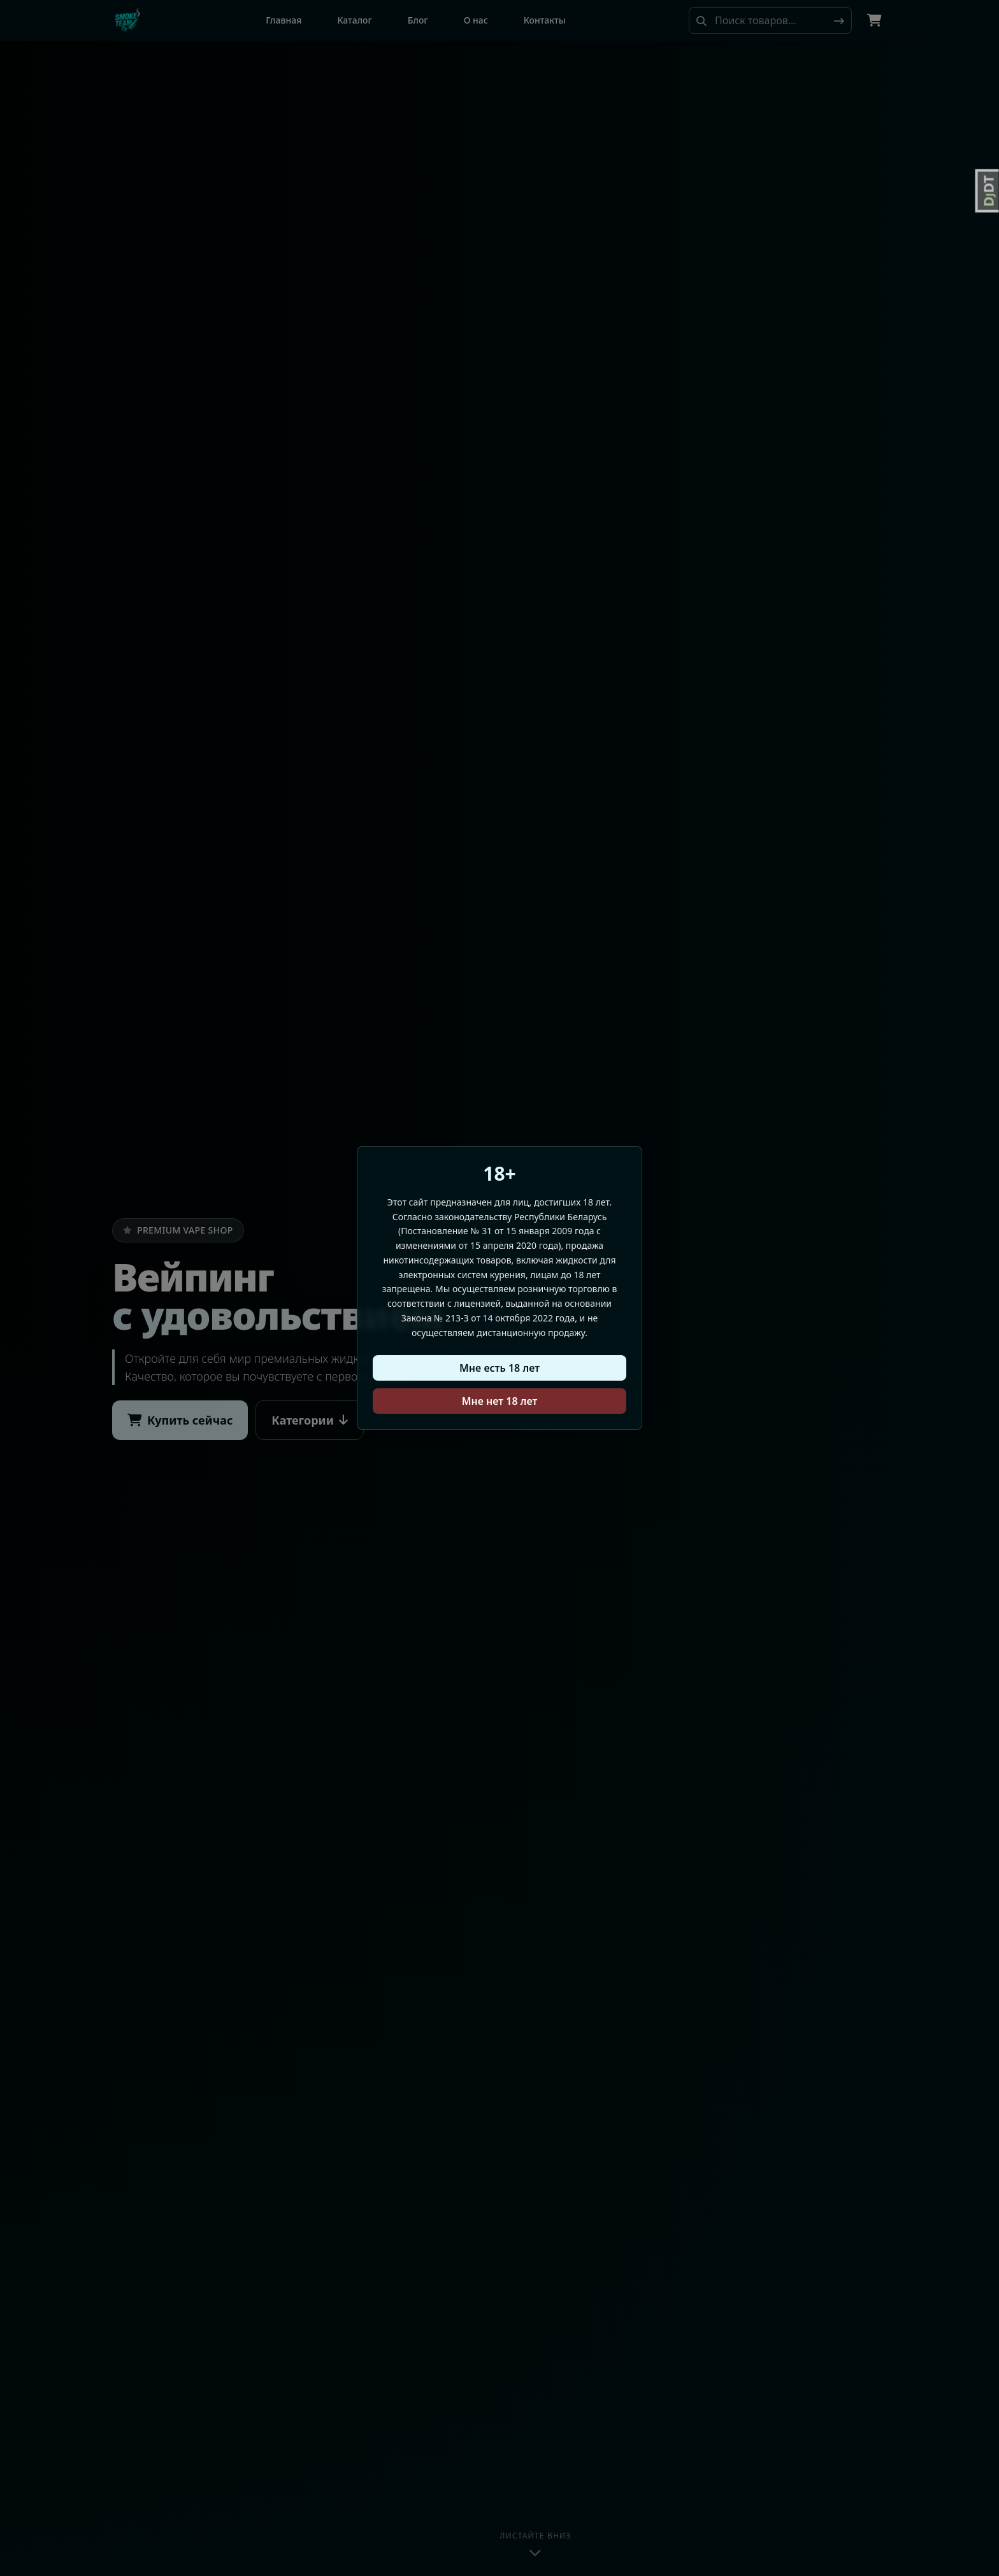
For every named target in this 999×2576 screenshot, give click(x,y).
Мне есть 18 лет (499, 1368)
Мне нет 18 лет (500, 1401)
